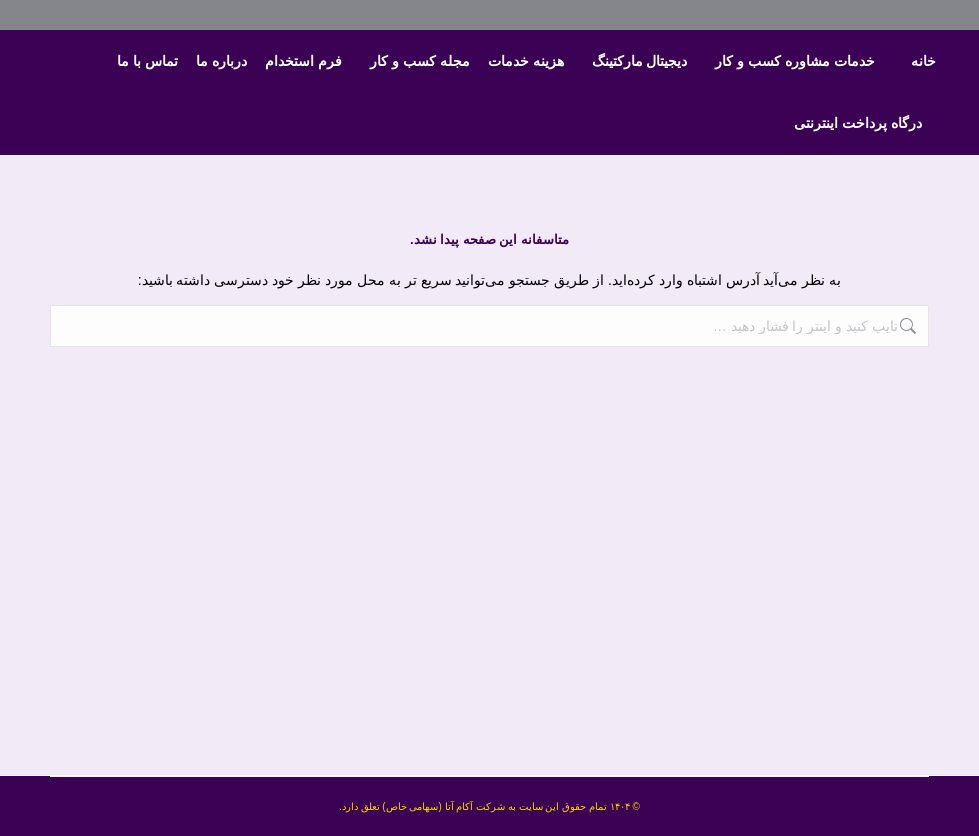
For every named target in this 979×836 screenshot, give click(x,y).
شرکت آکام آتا (475, 806)
